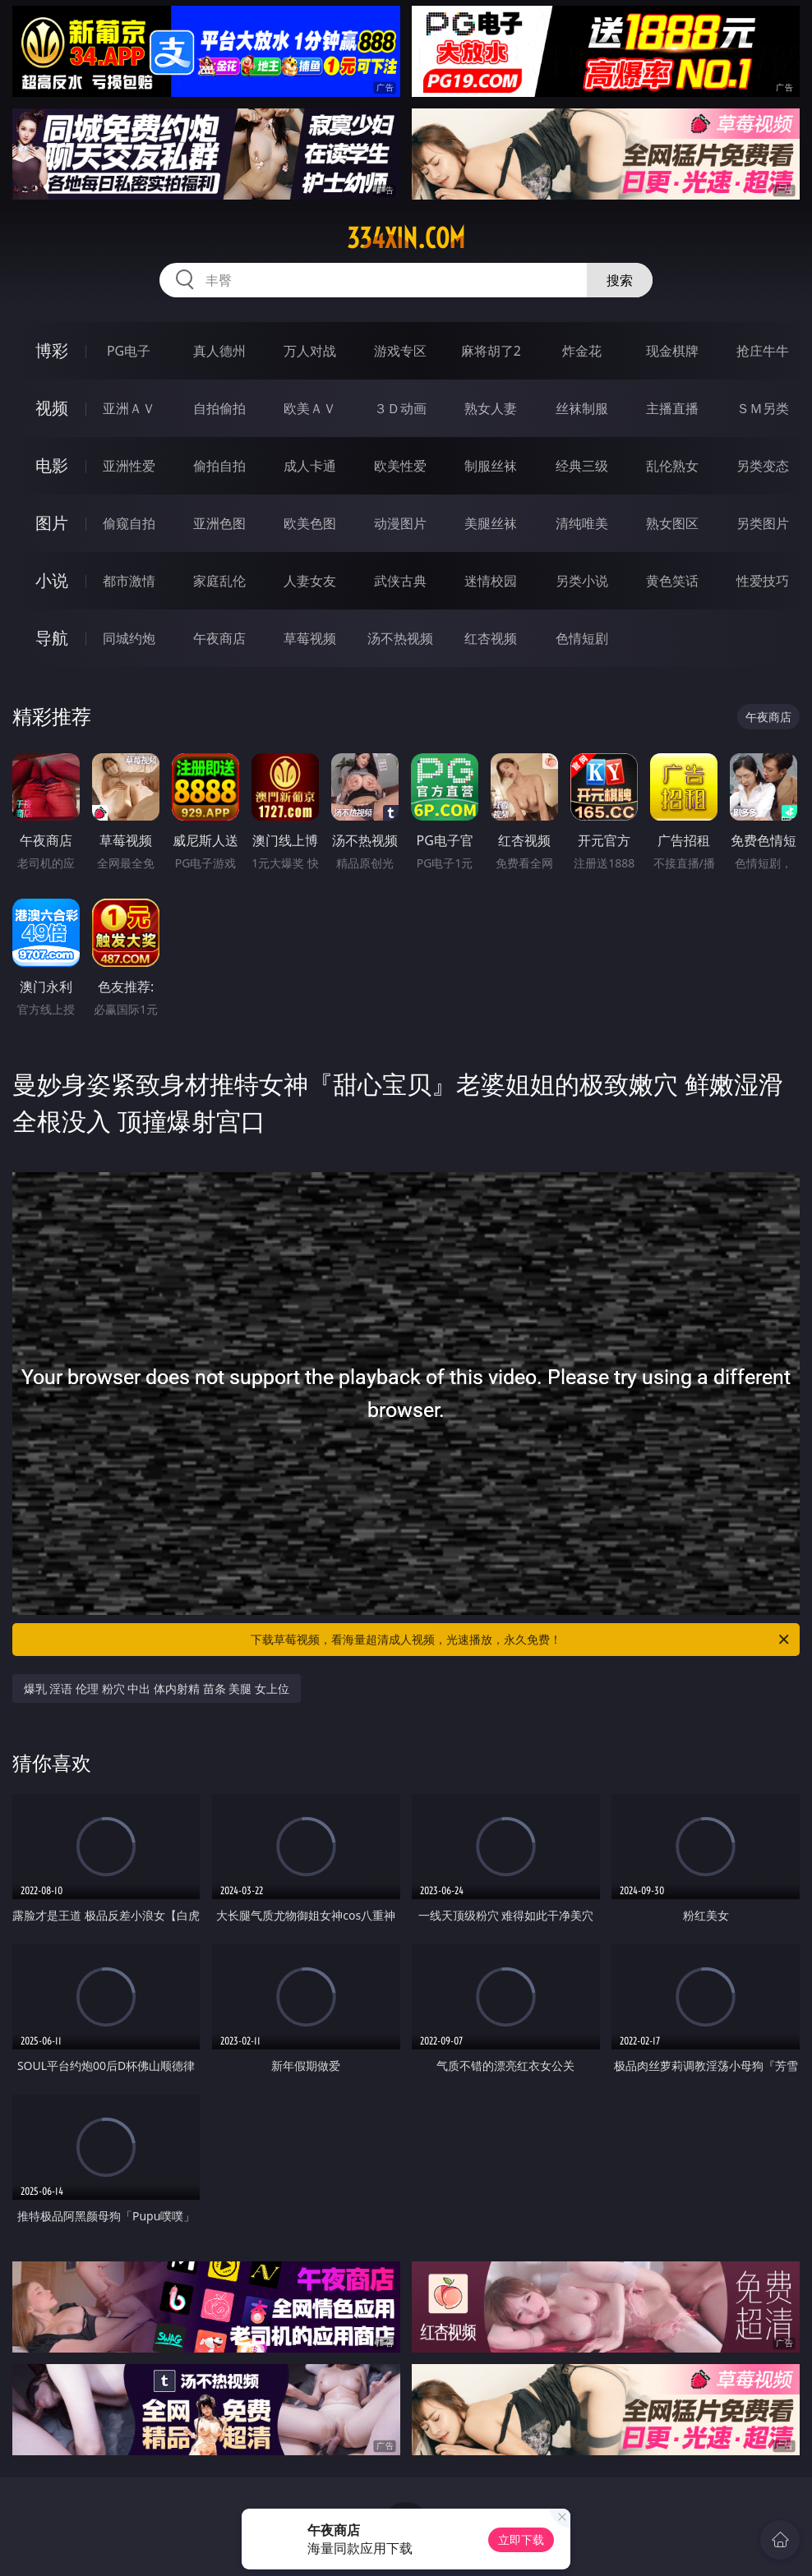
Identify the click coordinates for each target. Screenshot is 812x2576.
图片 (51, 523)
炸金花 (582, 351)
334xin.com (406, 238)
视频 (51, 408)
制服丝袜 (490, 466)
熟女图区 (672, 523)
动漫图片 (400, 523)
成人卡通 (310, 466)
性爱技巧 (762, 581)
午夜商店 (219, 638)
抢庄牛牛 (762, 351)
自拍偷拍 (219, 408)
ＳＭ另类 (762, 408)
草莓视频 (310, 638)
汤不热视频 (400, 638)
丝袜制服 (582, 408)
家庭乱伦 (219, 581)
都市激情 (129, 581)
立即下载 (521, 2539)
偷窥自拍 (129, 523)
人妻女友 (310, 581)
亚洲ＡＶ (129, 408)
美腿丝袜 (490, 523)
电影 (51, 465)
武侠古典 (400, 581)
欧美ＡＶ (310, 408)
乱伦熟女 (672, 466)
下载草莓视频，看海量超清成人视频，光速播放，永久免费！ (521, 1639)
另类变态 (762, 466)
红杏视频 (490, 638)
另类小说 (582, 581)
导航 (51, 638)
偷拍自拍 (219, 466)
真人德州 (219, 351)
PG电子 (128, 351)
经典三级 (582, 466)
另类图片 (762, 523)
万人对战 (310, 351)
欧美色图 (310, 523)
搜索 (620, 280)
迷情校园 (490, 581)
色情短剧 (582, 638)
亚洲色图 (219, 523)
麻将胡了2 (491, 351)
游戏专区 (400, 351)
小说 (51, 580)
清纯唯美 (582, 523)
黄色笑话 (672, 581)
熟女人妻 (490, 408)
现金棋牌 (672, 351)
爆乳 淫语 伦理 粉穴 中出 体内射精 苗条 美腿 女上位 (156, 1688)
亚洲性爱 (129, 466)
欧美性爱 (400, 466)
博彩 (51, 350)
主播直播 (672, 408)
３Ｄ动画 (400, 408)
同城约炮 (129, 638)
